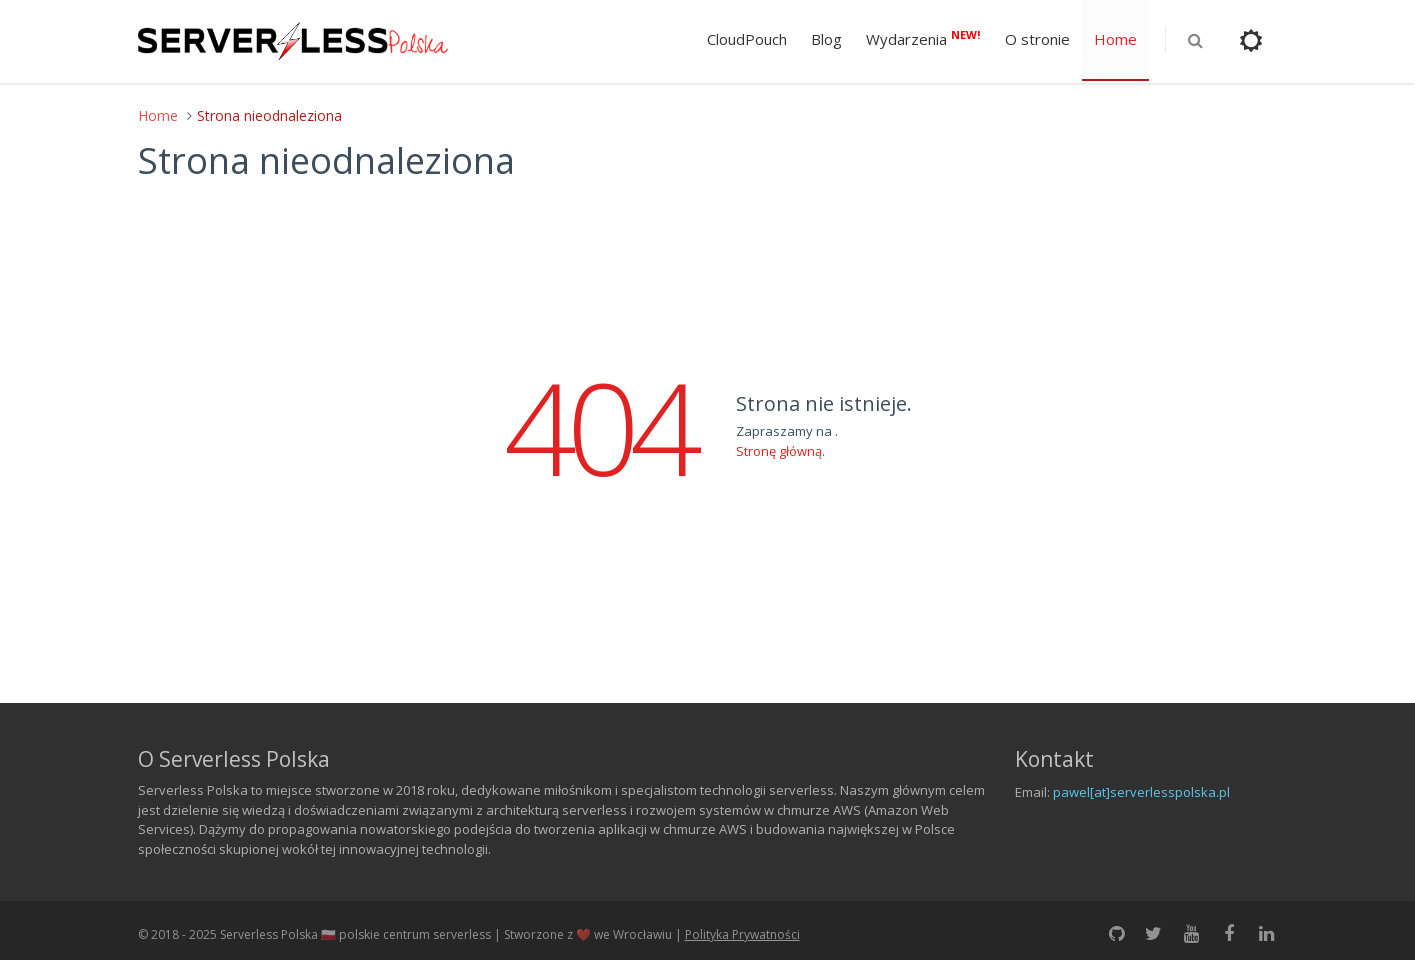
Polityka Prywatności (742, 934)
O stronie (1037, 39)
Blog (826, 39)
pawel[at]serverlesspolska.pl (1141, 792)
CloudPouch (747, 39)
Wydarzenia (923, 38)
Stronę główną (779, 451)
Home (1115, 39)
